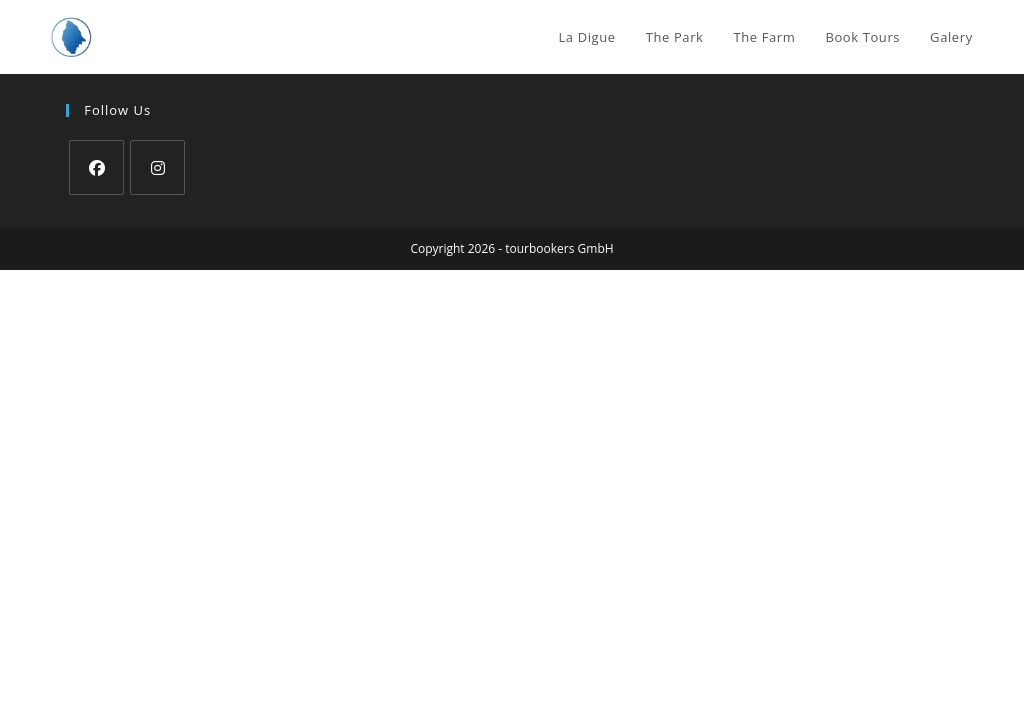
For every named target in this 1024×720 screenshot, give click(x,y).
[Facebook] (96, 167)
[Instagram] (157, 167)
